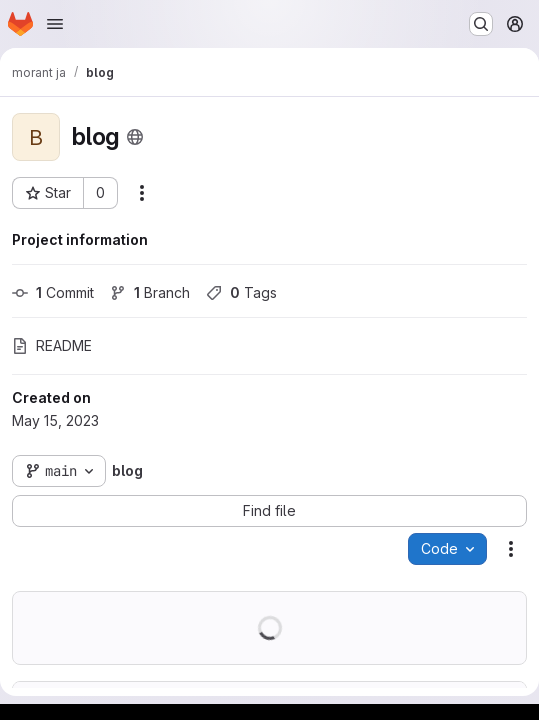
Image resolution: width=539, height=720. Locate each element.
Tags (241, 292)
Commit (53, 292)
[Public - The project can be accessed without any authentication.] (135, 137)
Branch (150, 292)
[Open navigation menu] (55, 24)
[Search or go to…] (481, 24)
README (52, 345)
